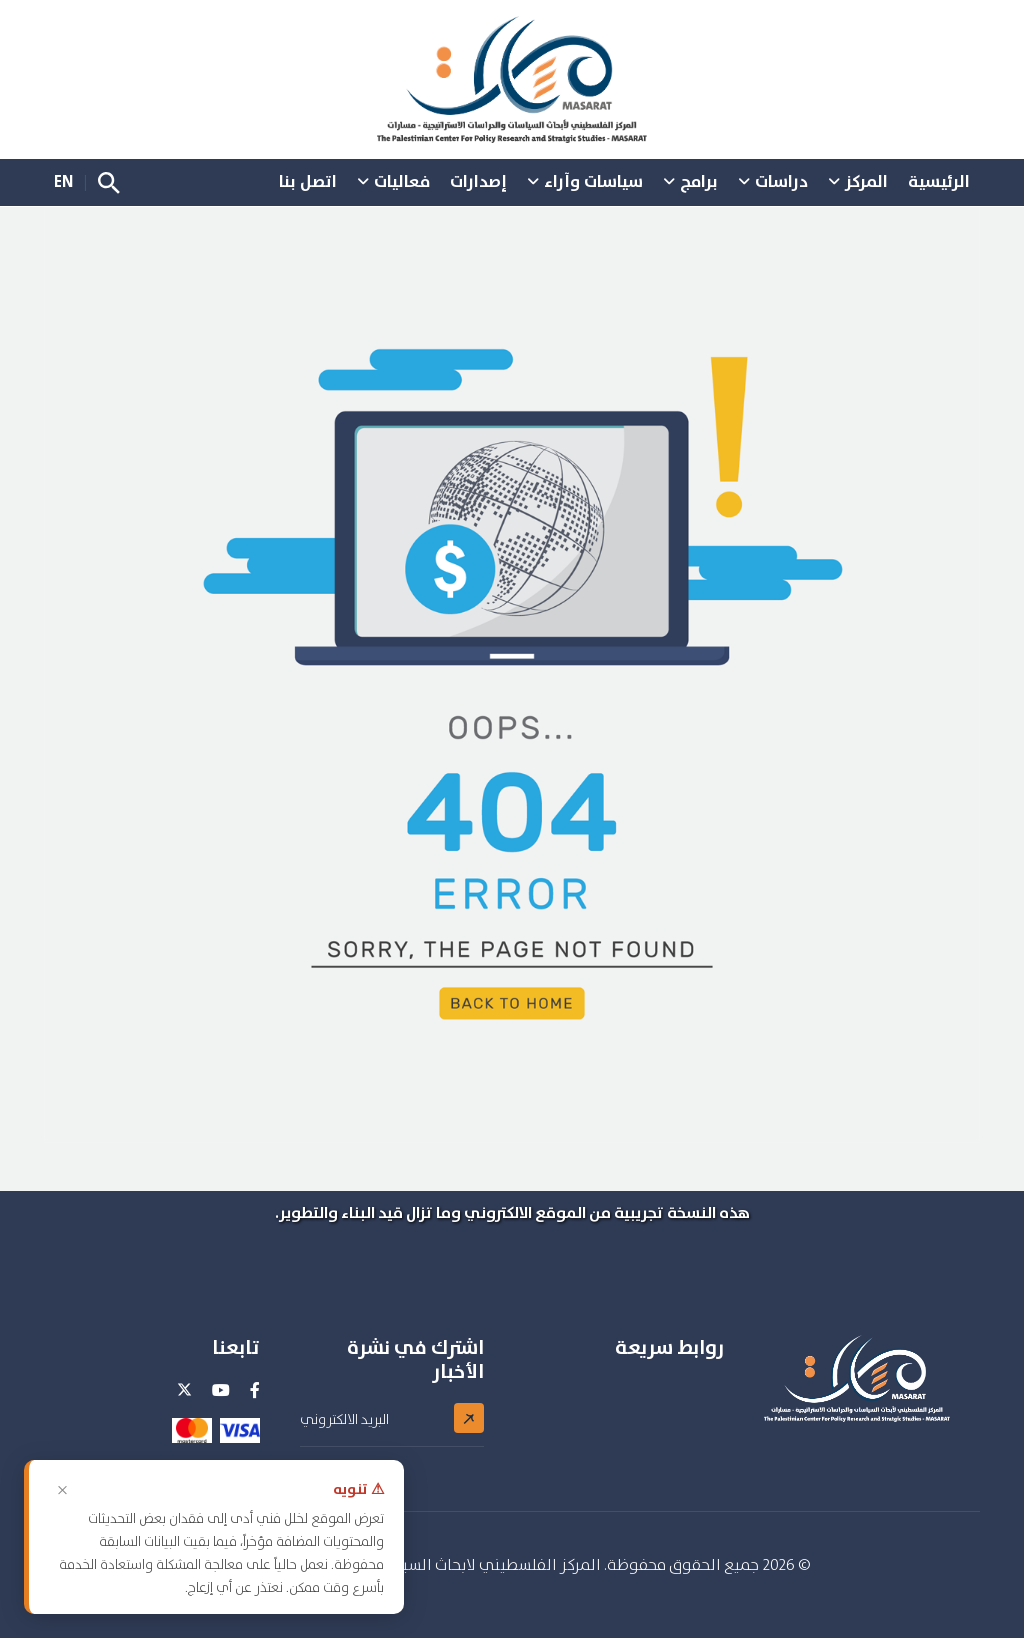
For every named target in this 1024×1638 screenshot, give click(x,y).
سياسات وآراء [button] (593, 181)
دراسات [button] (781, 181)
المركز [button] (866, 181)
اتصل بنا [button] (308, 181)
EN (63, 181)
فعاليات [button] (402, 181)
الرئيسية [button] (939, 181)
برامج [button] (699, 181)
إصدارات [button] (478, 181)
